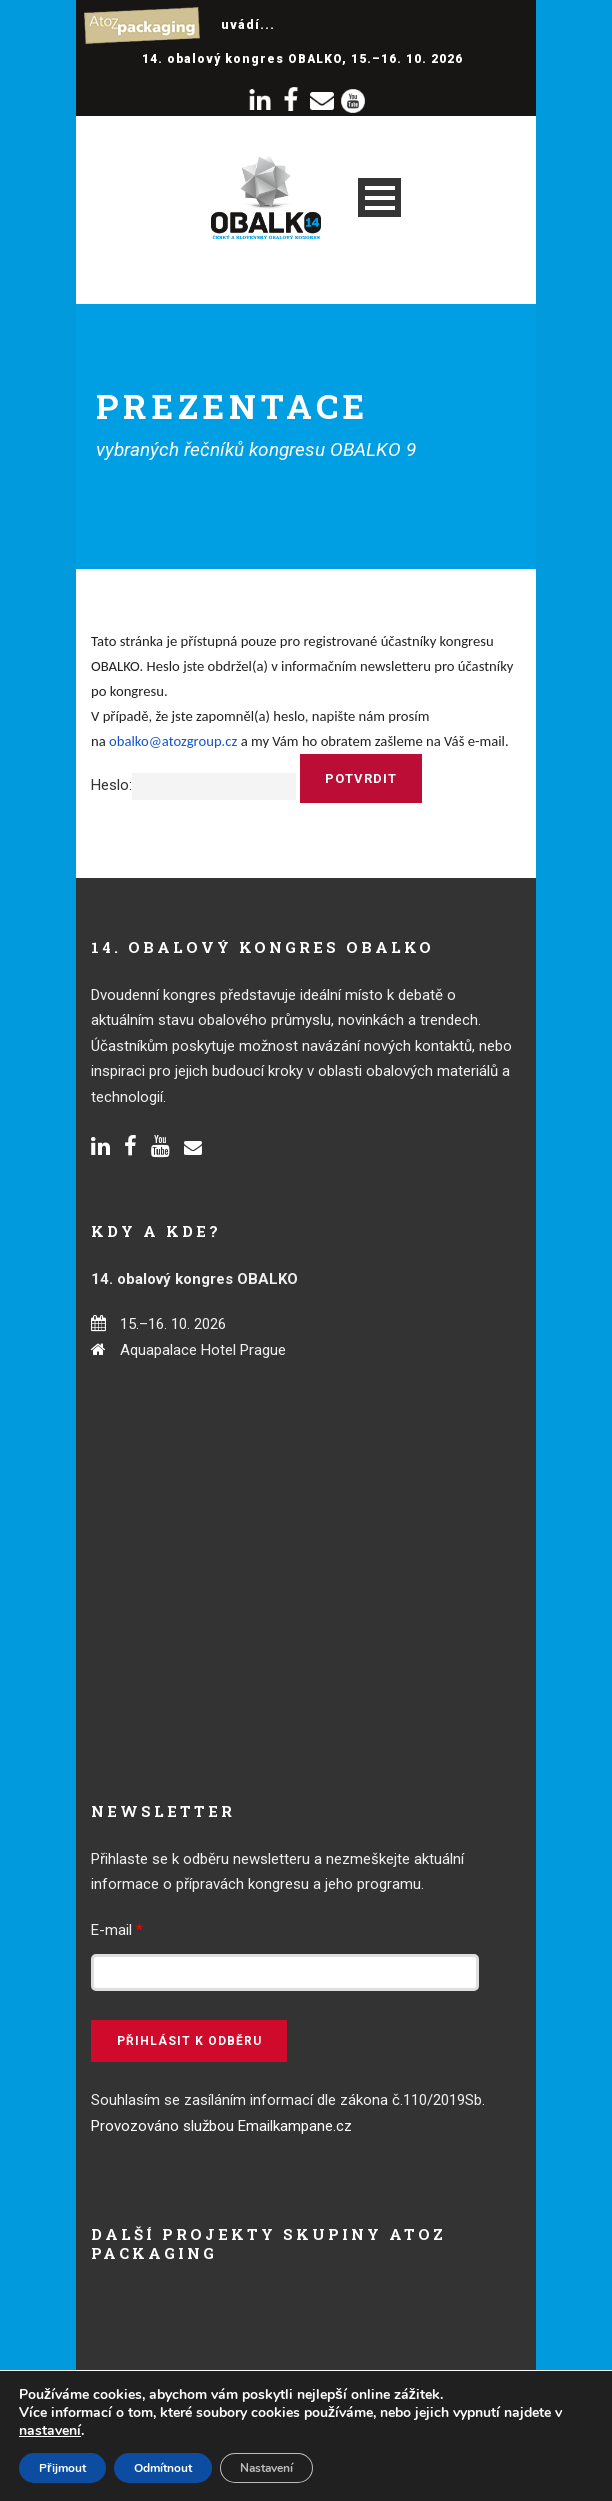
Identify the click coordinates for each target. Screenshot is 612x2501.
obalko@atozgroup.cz (173, 741)
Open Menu (379, 197)
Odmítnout (163, 2468)
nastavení (50, 2431)
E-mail (117, 1930)
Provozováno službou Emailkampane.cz (221, 2126)
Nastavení (266, 2468)
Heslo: (193, 785)
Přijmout (62, 2468)
